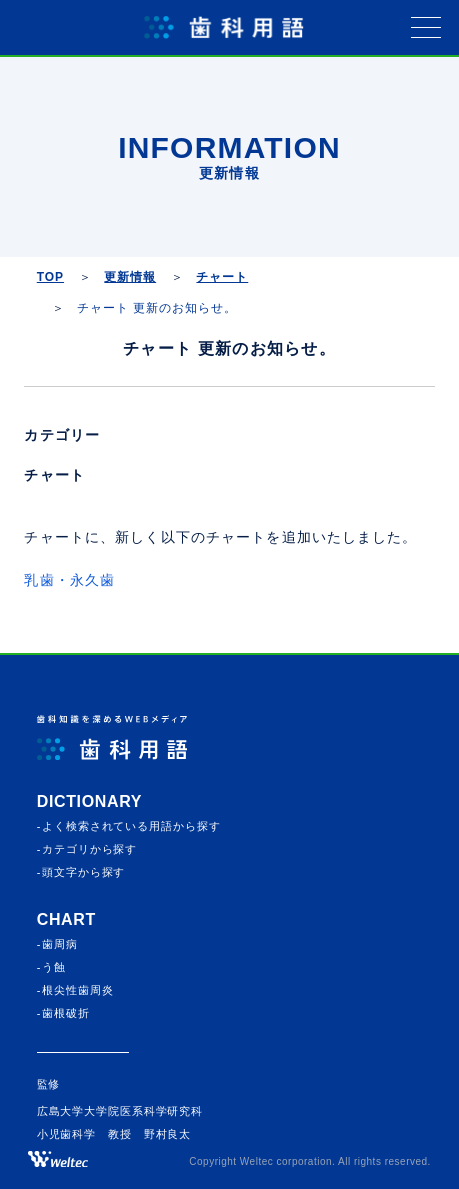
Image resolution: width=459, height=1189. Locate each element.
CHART (66, 919)
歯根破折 (66, 1013)
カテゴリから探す (89, 849)
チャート (54, 475)
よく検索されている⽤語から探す (131, 826)
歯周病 (60, 944)
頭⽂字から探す (83, 872)
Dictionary (89, 801)
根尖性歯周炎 (77, 990)
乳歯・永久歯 (69, 580)
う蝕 (54, 967)
